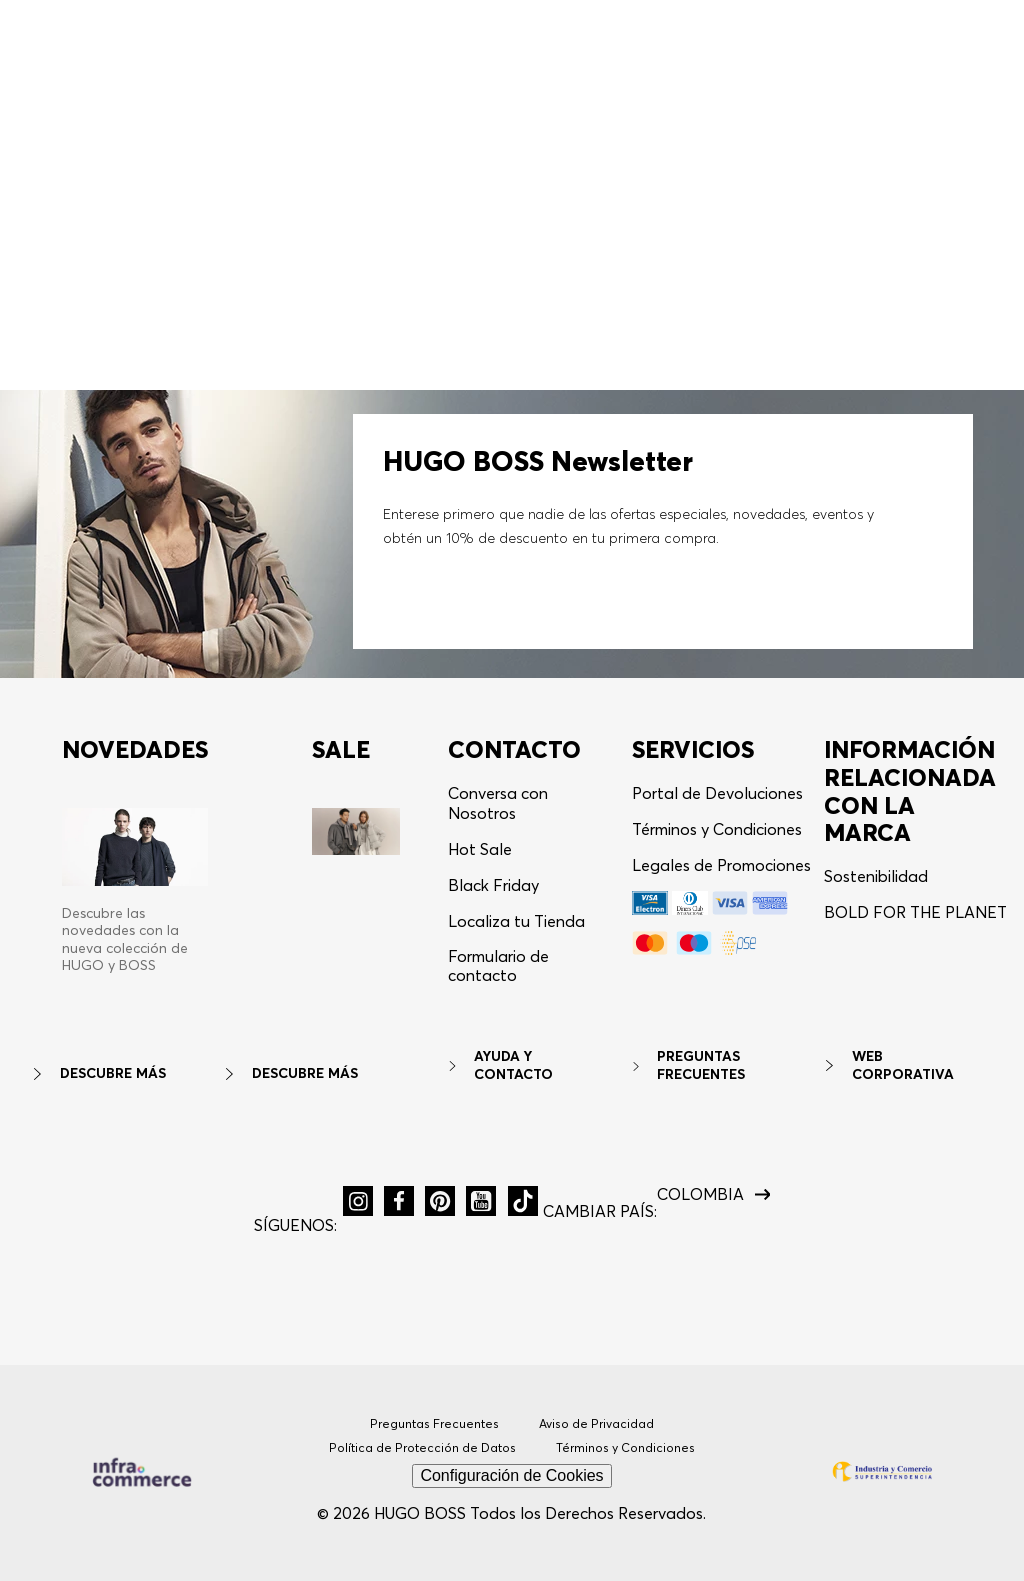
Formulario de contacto (498, 965)
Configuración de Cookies (511, 1475)
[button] (910, 26)
